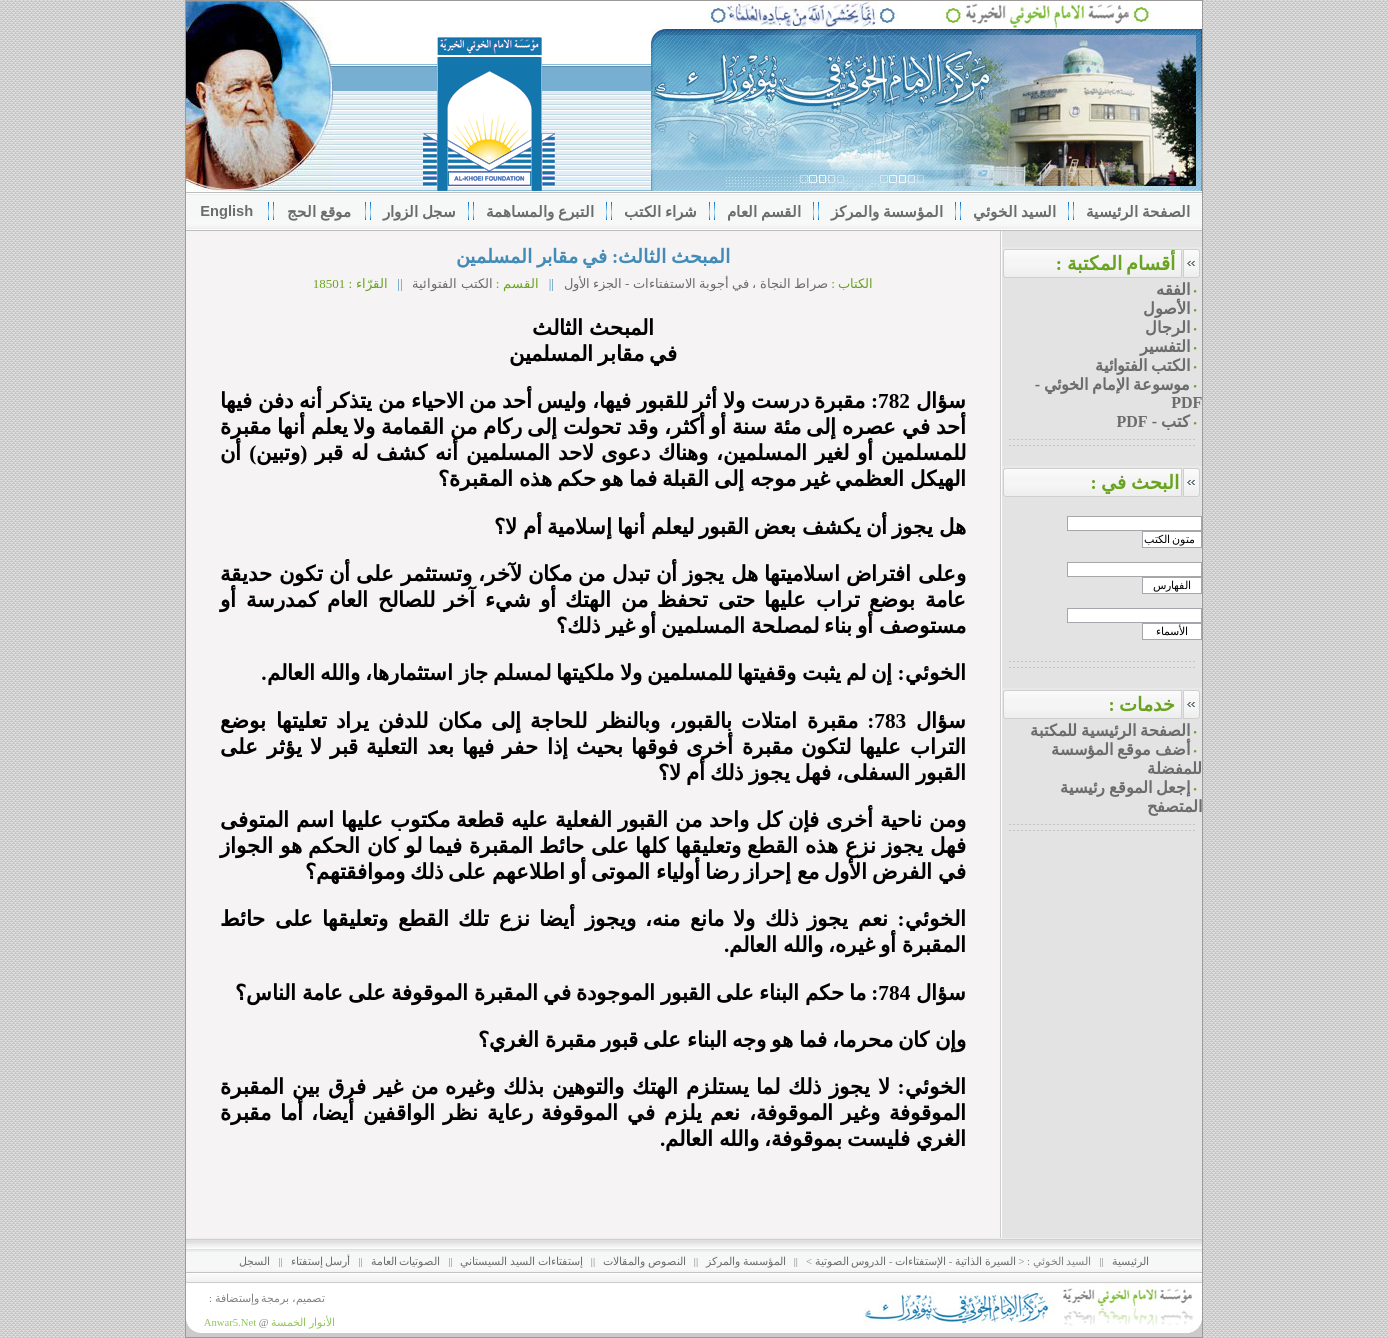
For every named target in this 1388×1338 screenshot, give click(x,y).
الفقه (1173, 289)
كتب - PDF (1153, 421)
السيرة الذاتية (985, 1261)
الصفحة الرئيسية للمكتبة (1110, 730)
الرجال (1167, 327)
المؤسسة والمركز (746, 1261)
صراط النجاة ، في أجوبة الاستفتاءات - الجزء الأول (694, 283)
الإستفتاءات (920, 1261)
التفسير (1165, 346)
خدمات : (1141, 704)
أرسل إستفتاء (321, 1261)
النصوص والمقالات (644, 1261)
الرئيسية (1130, 1261)
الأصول (1166, 308)
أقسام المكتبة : (1116, 263)
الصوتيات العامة (406, 1261)
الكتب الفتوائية (452, 283)
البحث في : (1146, 482)
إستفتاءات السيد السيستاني (521, 1261)
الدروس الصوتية (851, 1261)
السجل (254, 1261)
